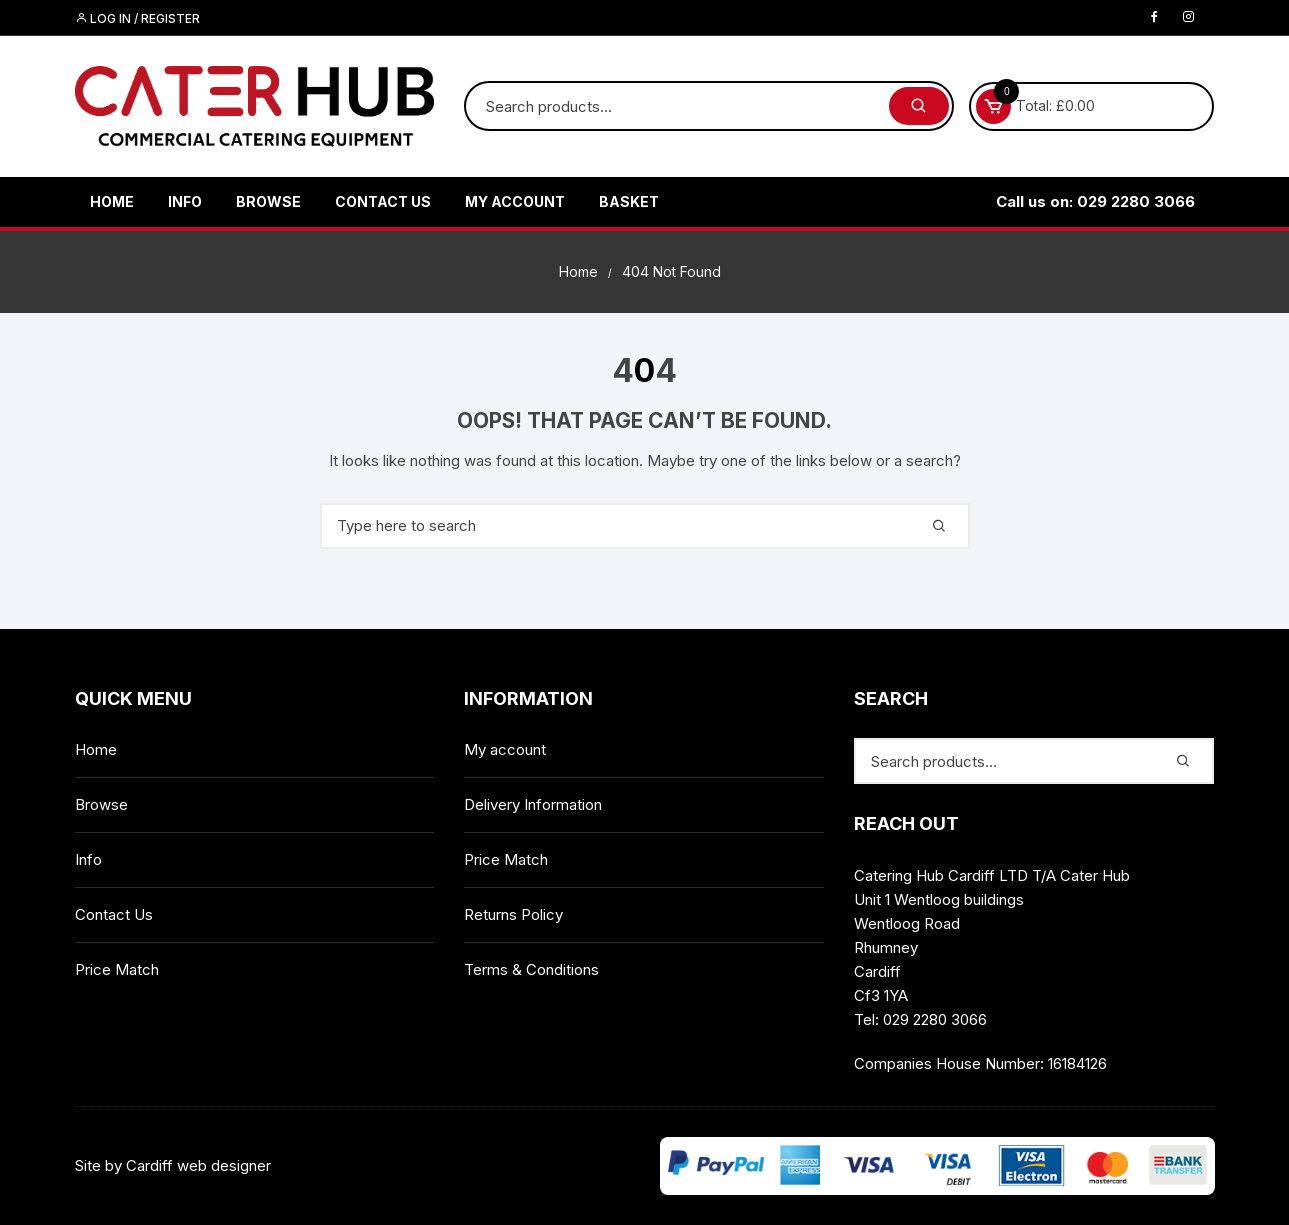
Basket (629, 201)
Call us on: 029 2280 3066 (1095, 201)
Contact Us (383, 201)
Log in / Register (137, 18)
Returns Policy (513, 914)
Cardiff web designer (198, 1165)
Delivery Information (533, 804)
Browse (268, 201)
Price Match (117, 969)
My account (515, 201)
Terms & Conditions (531, 969)
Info (185, 201)
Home (112, 201)
